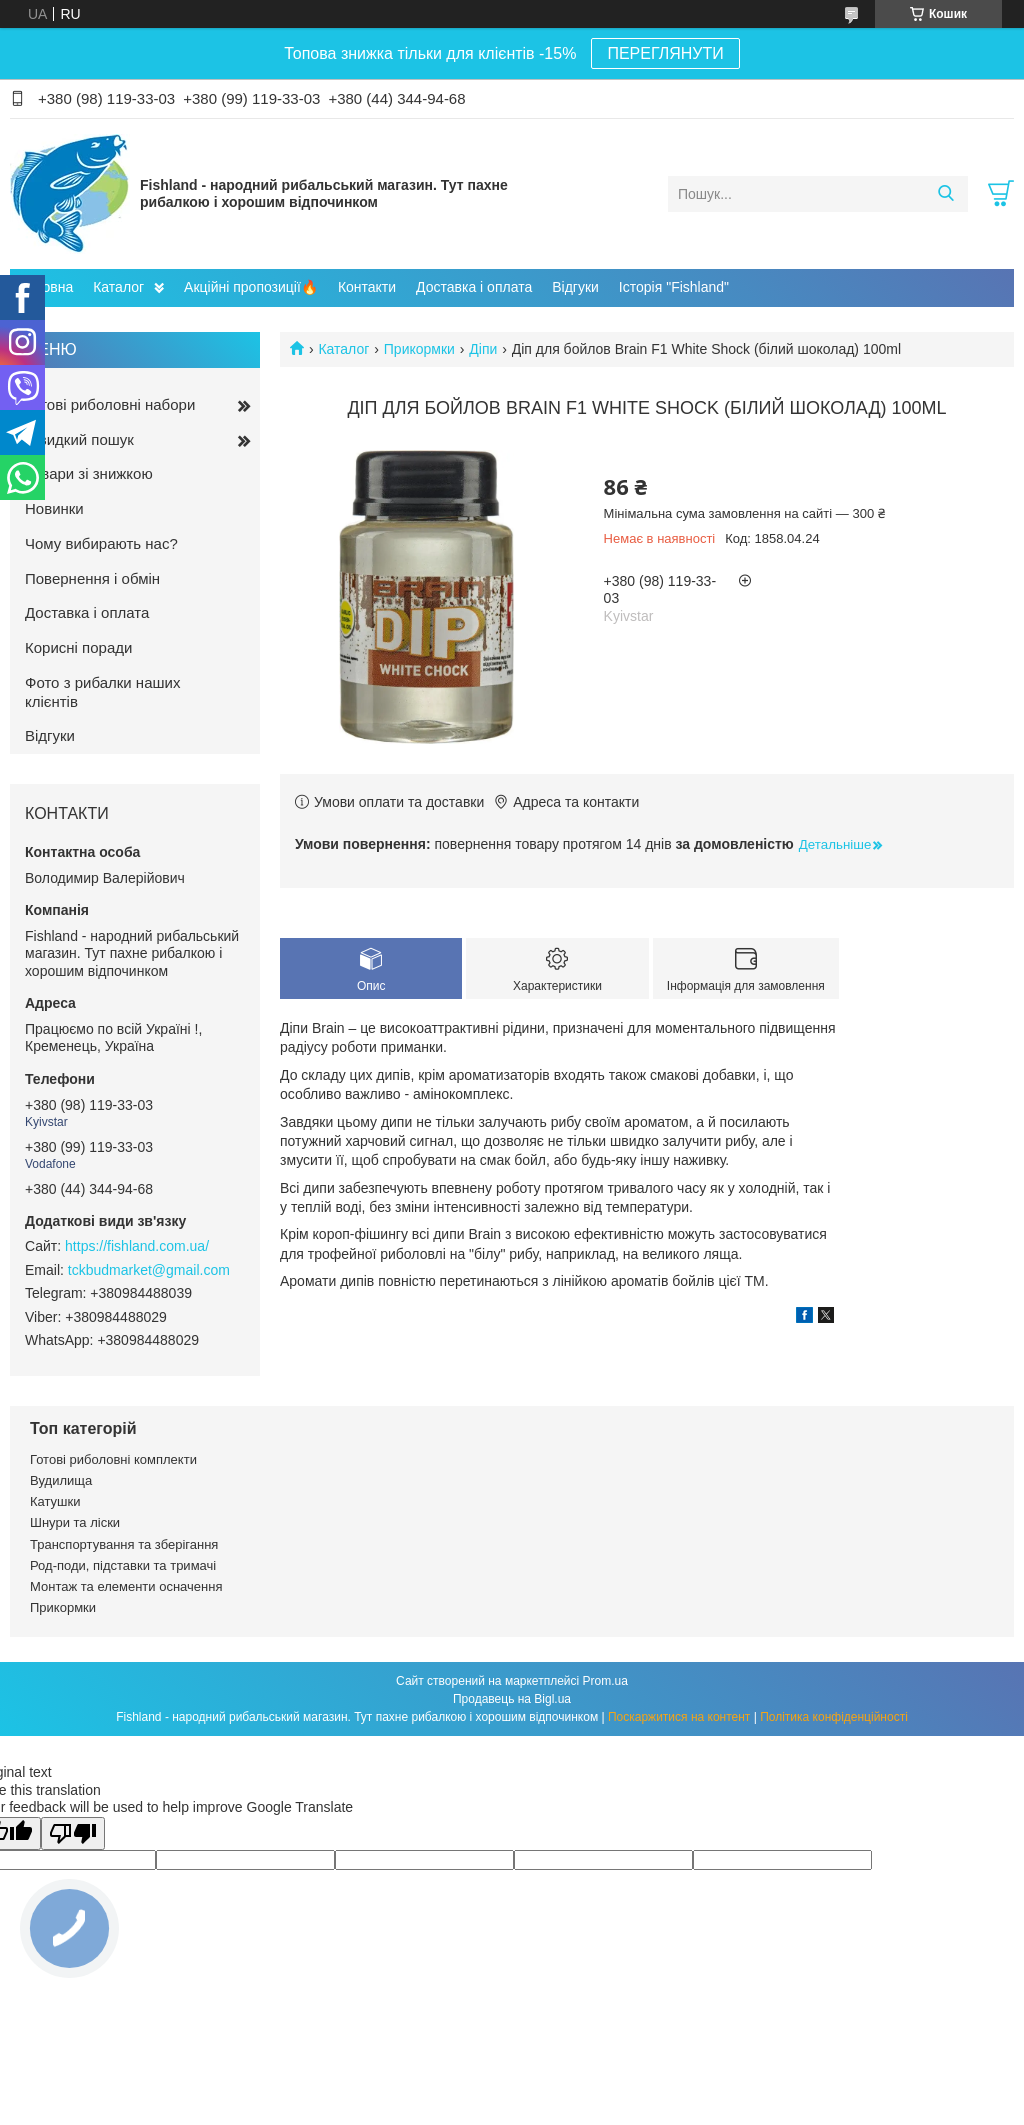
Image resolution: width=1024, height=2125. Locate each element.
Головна (46, 287)
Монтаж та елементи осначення (126, 1586)
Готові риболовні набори (110, 404)
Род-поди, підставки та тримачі (123, 1565)
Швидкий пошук (79, 439)
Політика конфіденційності (834, 1717)
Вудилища (61, 1480)
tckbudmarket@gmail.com (149, 1270)
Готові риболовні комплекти (113, 1459)
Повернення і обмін (92, 578)
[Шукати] (945, 194)
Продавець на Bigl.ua (512, 1699)
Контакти (367, 287)
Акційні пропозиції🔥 (251, 287)
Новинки (54, 508)
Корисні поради (78, 647)
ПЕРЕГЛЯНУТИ (665, 53)
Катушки (55, 1501)
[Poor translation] (73, 1833)
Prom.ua (605, 1681)
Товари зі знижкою (89, 473)
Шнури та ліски (75, 1522)
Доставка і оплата (474, 287)
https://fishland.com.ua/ (137, 1246)
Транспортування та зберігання (124, 1544)
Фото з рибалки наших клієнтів (102, 692)
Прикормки (419, 349)
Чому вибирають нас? (101, 543)
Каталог (118, 287)
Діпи (483, 349)
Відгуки (575, 287)
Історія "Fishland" (674, 287)
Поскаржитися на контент (679, 1717)
